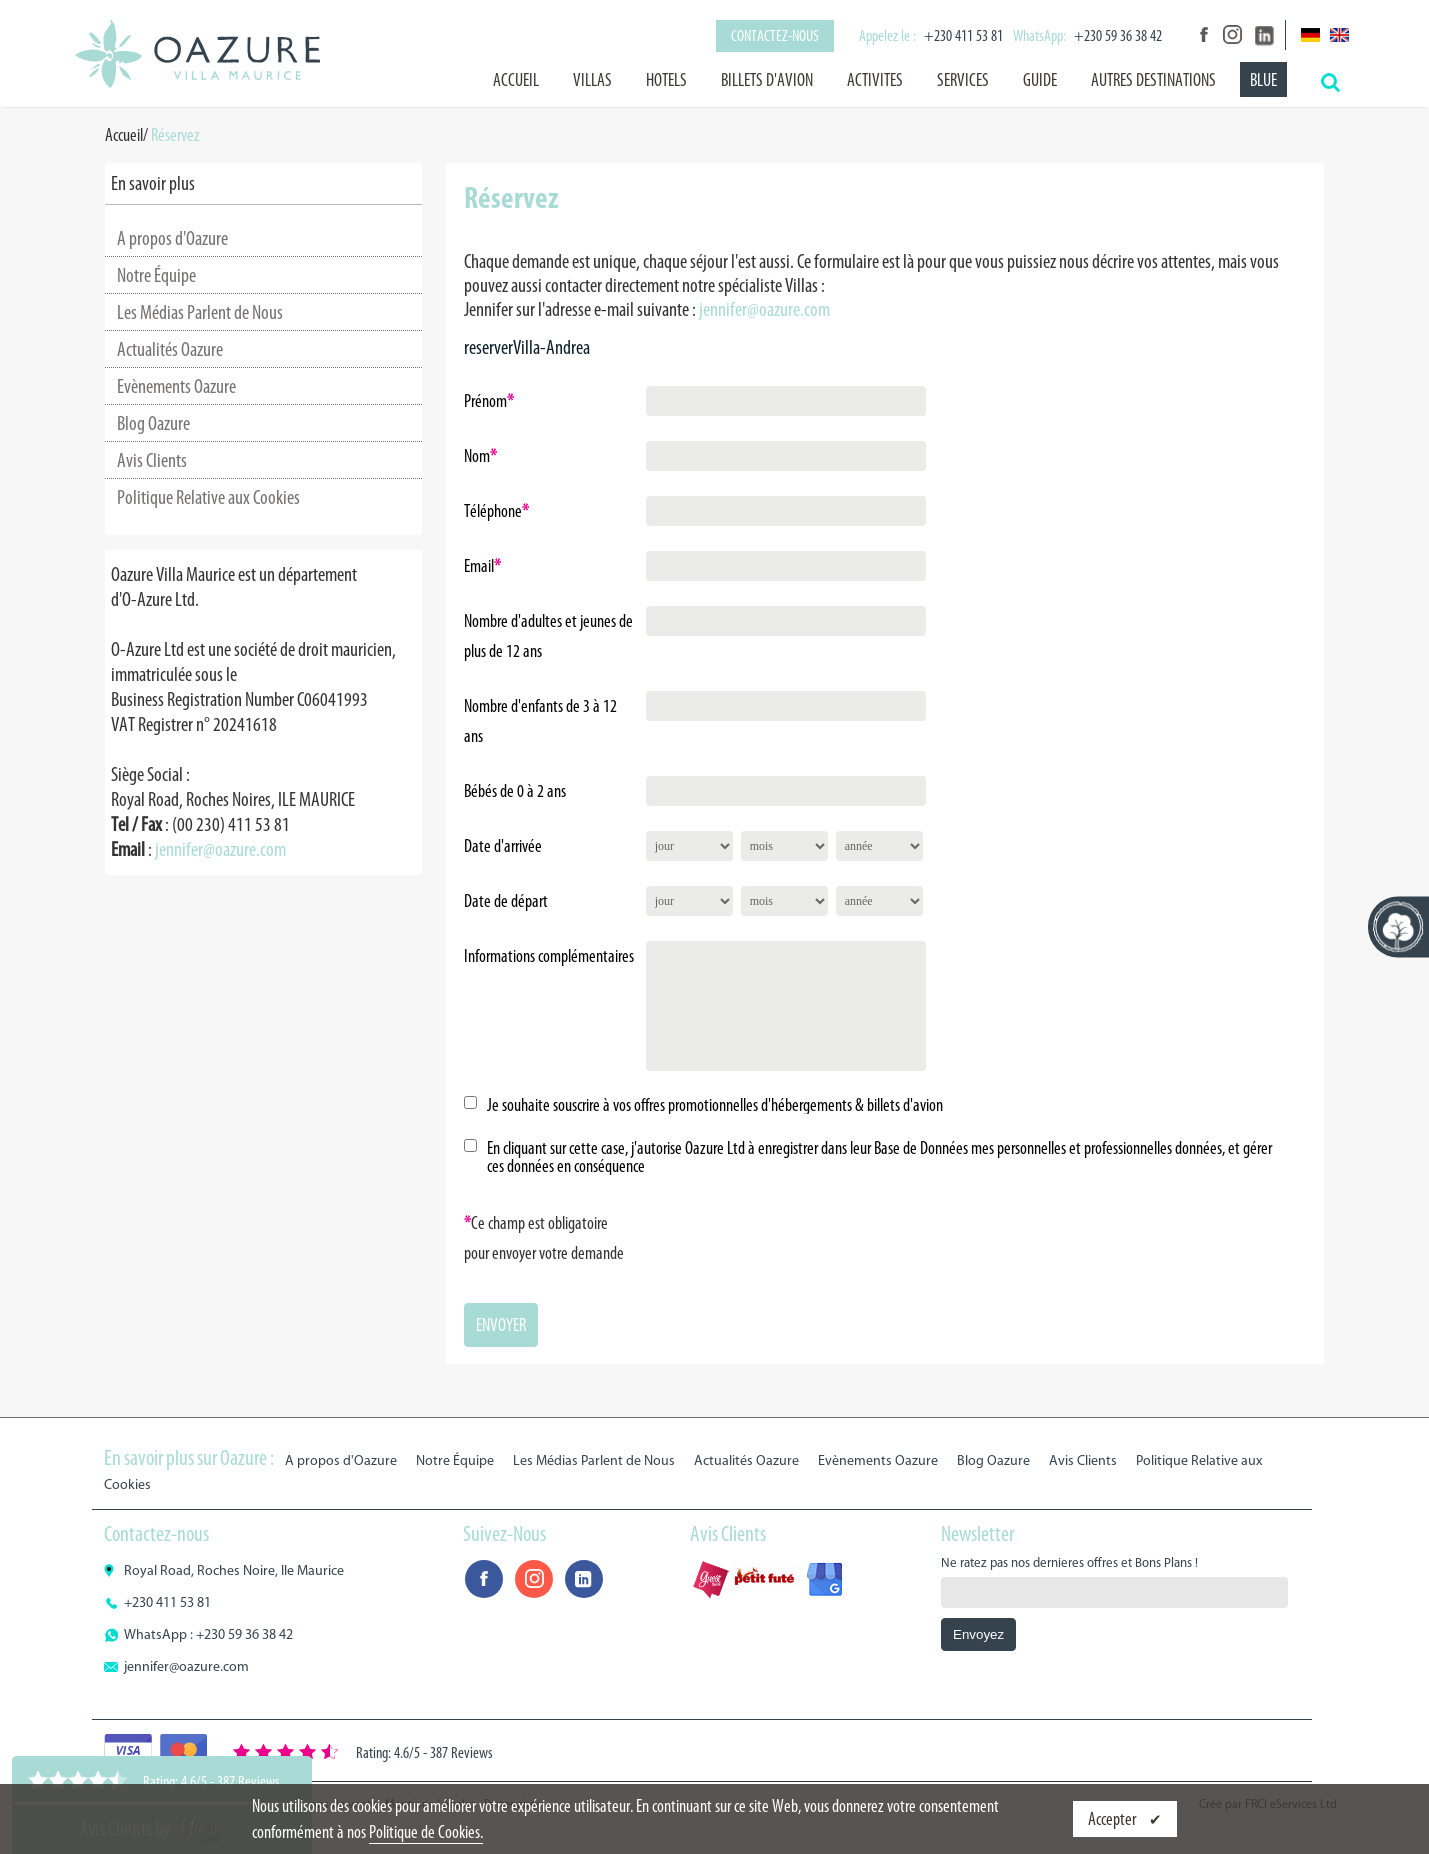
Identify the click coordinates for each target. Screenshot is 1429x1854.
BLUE (1263, 80)
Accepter (1113, 1819)
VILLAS (592, 80)
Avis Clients (152, 460)
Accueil (516, 80)
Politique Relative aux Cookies (208, 497)
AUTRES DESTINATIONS (1153, 80)
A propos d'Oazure (172, 238)
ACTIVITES (875, 80)
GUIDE (1040, 80)
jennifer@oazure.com (220, 849)
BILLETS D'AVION (767, 80)
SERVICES (963, 80)
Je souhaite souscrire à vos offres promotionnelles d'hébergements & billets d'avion (715, 1105)
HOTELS (666, 80)
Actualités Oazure (170, 349)
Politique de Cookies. (426, 1832)
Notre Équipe (156, 275)
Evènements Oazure (176, 386)
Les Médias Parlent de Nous (200, 312)
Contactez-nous (775, 35)
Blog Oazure (153, 423)
